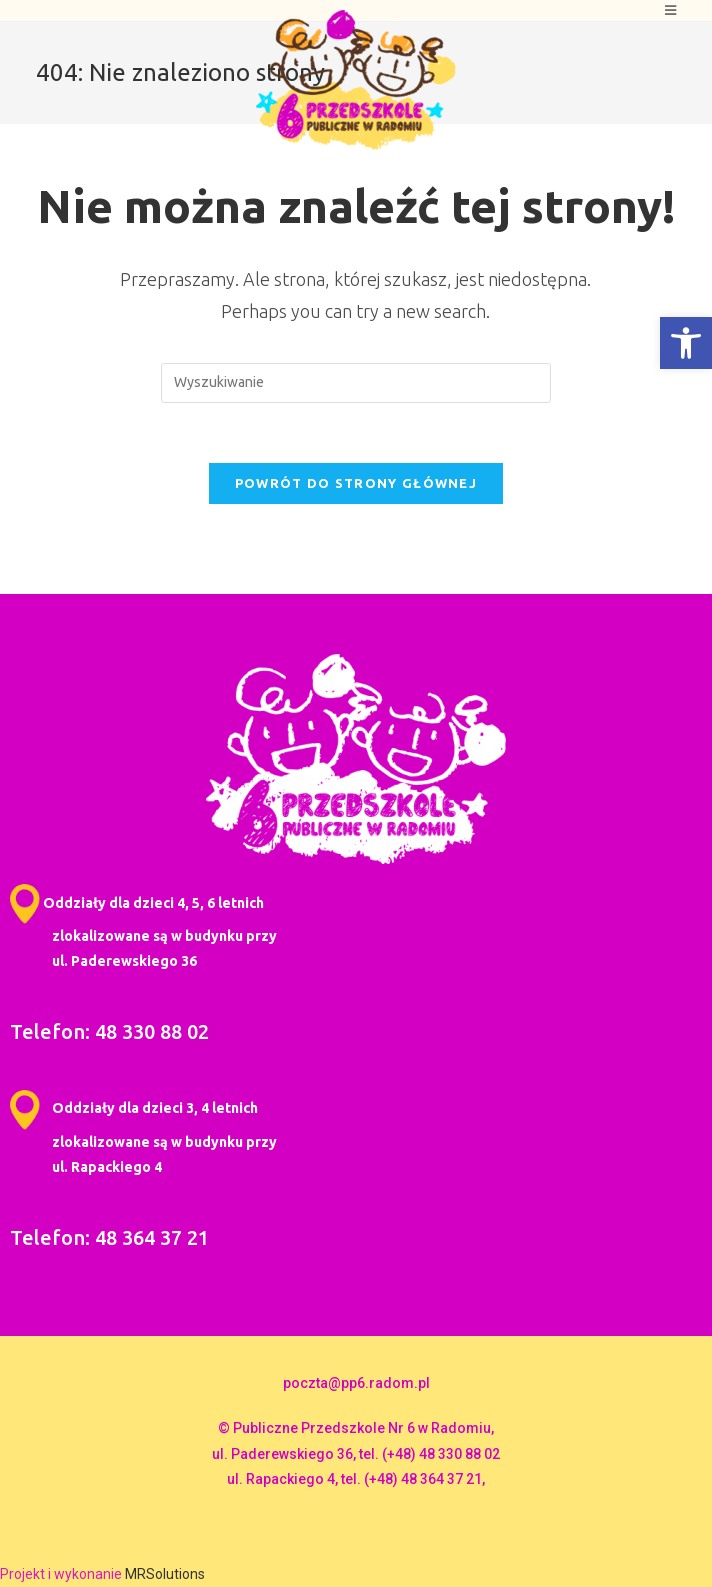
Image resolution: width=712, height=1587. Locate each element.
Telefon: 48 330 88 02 (109, 1031)
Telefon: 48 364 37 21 (109, 1237)
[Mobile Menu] (671, 10)
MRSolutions (165, 1574)
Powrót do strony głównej (356, 483)
